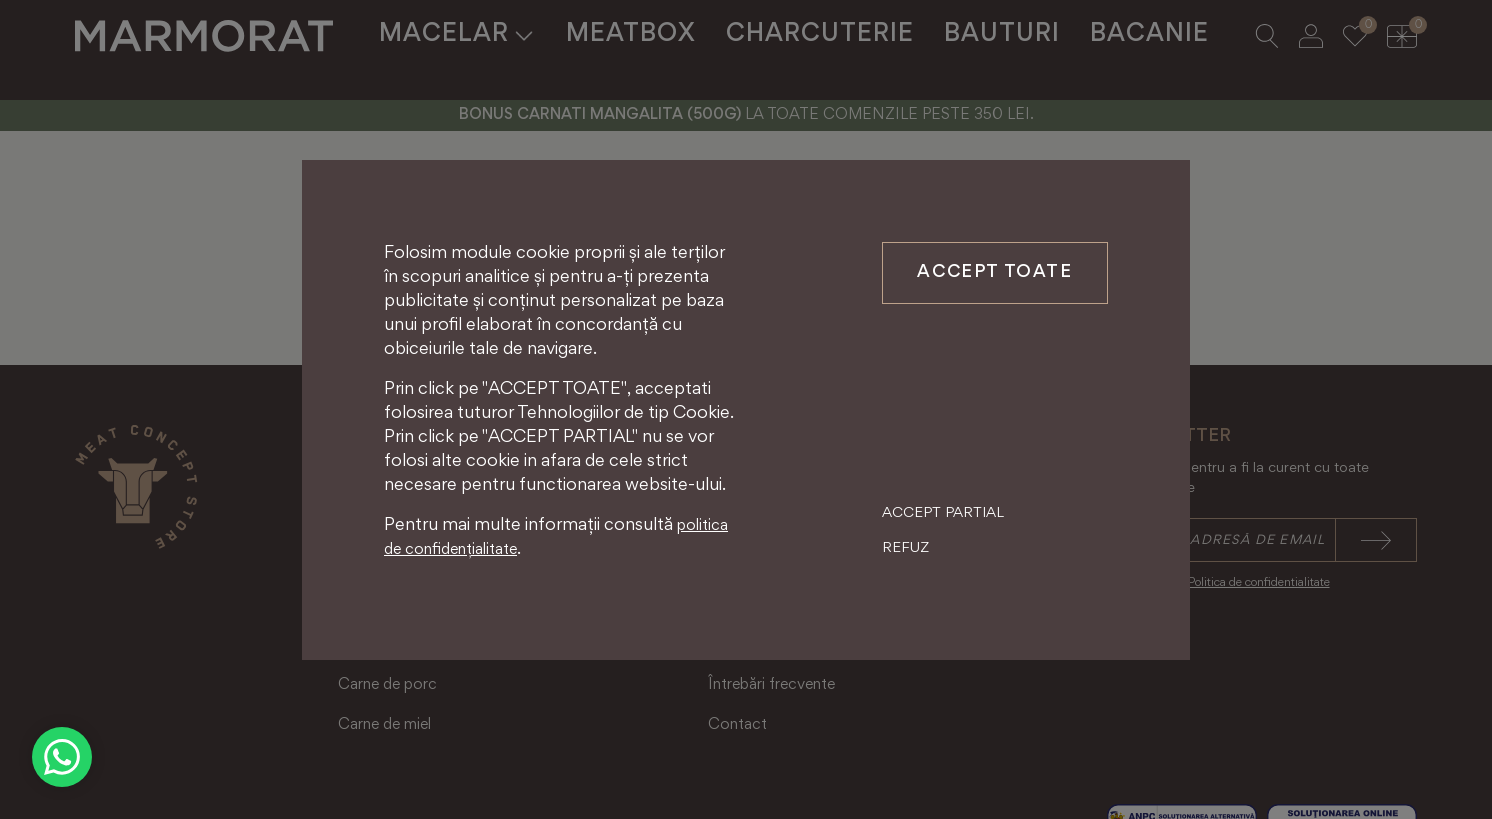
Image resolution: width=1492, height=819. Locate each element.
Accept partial (943, 513)
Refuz (905, 548)
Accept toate (994, 273)
